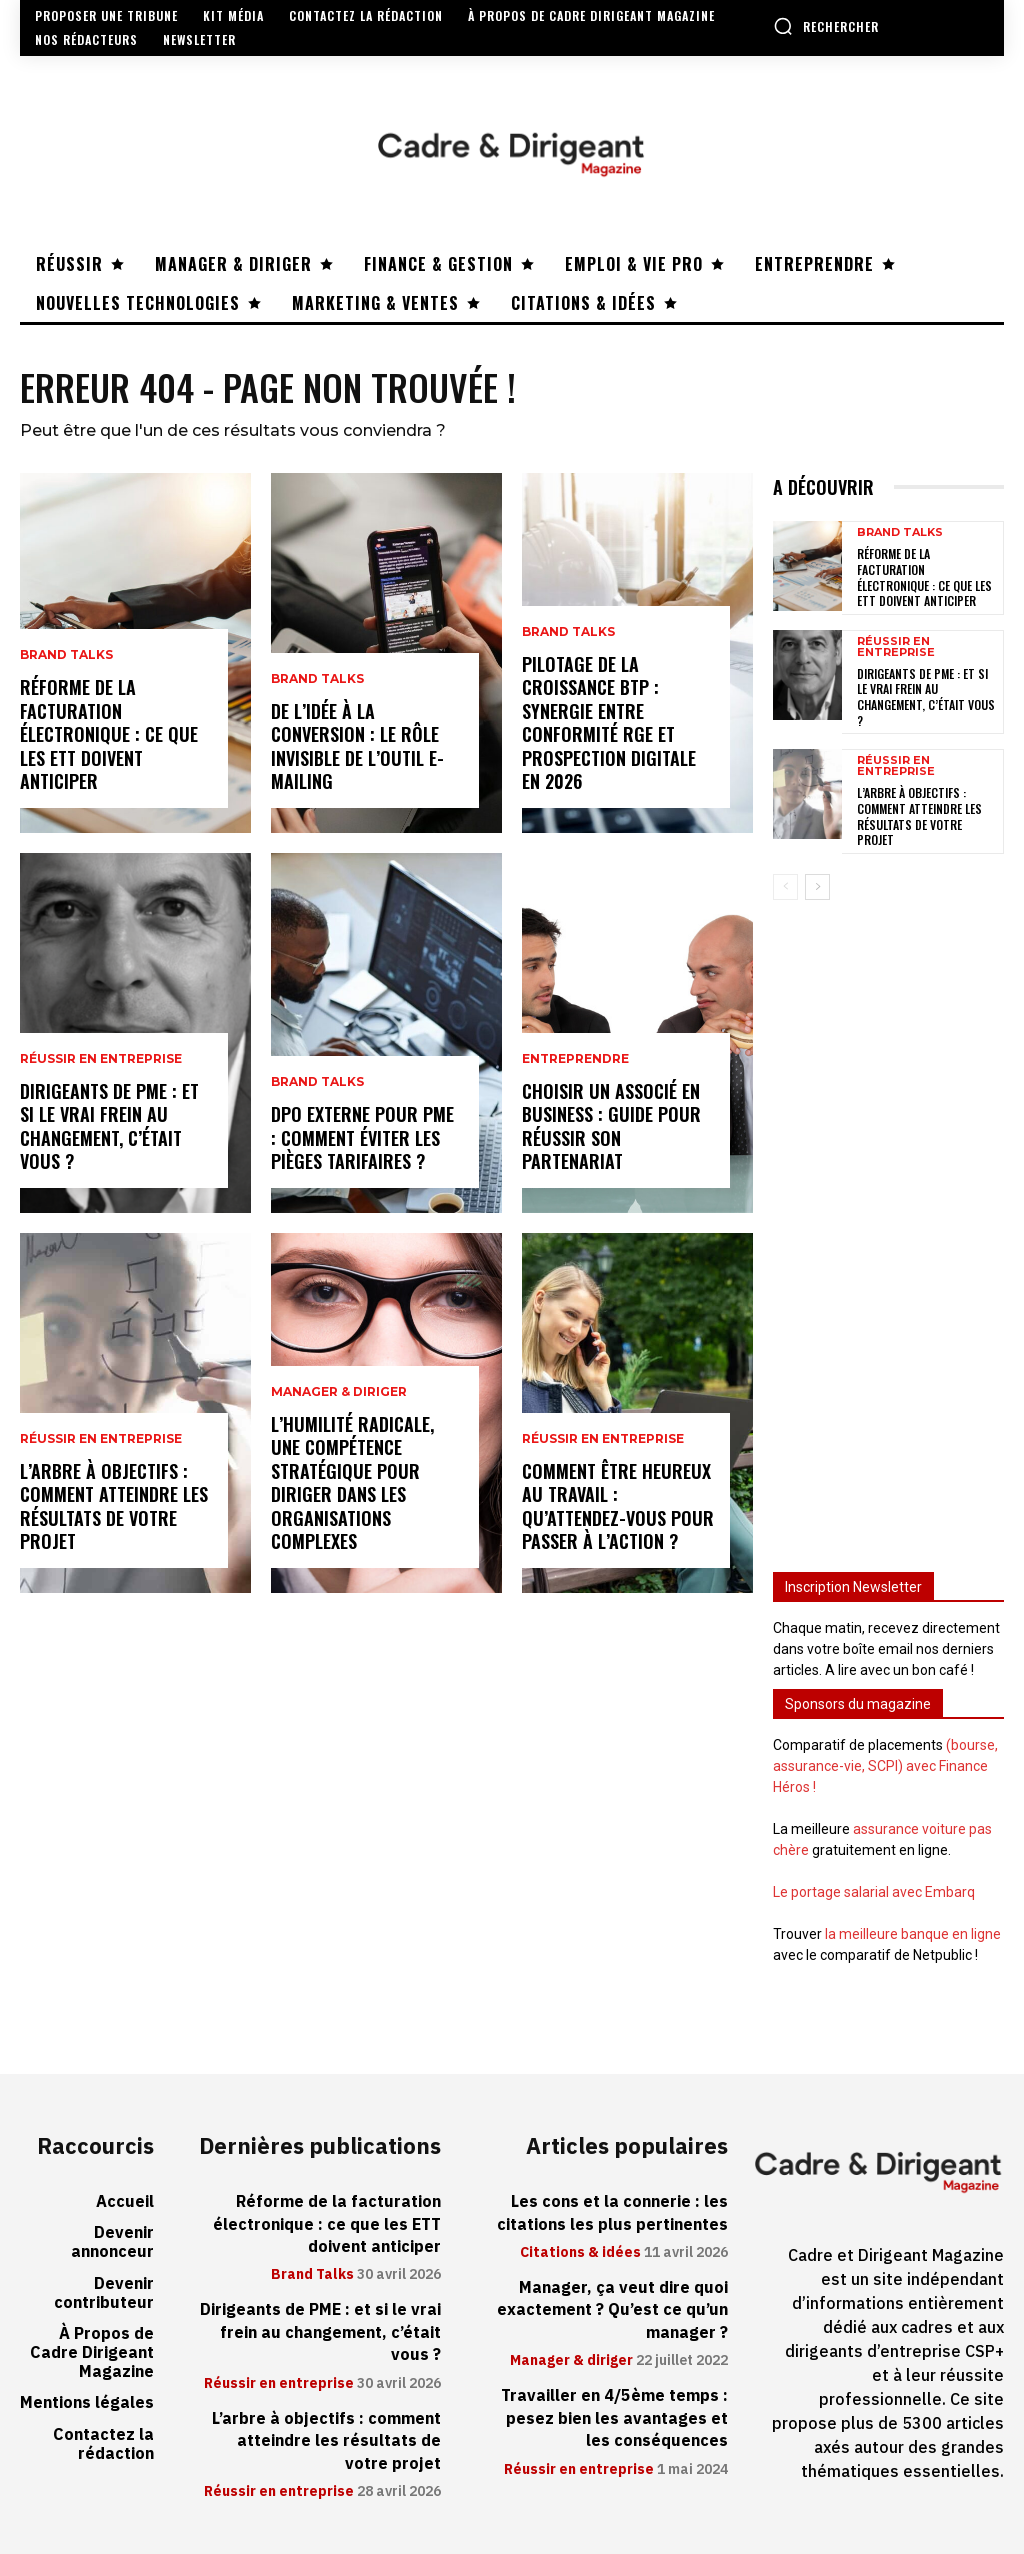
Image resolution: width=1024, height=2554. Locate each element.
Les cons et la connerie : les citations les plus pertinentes (612, 2213)
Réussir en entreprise (101, 1059)
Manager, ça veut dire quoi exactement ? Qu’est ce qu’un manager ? (612, 2310)
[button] (826, 26)
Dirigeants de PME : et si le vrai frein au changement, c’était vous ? (109, 1126)
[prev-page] (785, 887)
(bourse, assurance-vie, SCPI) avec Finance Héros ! (885, 1766)
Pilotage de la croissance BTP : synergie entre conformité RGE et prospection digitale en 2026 (609, 722)
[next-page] (817, 887)
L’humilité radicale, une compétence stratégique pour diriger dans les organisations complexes (352, 1482)
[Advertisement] (888, 1224)
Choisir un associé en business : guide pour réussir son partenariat (611, 1126)
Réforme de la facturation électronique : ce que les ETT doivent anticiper (109, 735)
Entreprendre (575, 1059)
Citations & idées (580, 2253)
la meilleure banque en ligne (913, 1934)
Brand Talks (66, 656)
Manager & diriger (339, 1392)
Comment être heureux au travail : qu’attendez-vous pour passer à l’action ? (618, 1506)
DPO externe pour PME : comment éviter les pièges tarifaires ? (362, 1137)
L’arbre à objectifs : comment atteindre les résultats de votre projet (114, 1506)
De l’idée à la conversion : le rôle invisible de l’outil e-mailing (357, 746)
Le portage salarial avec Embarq (874, 1892)
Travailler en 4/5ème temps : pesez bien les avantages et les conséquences (614, 2418)
